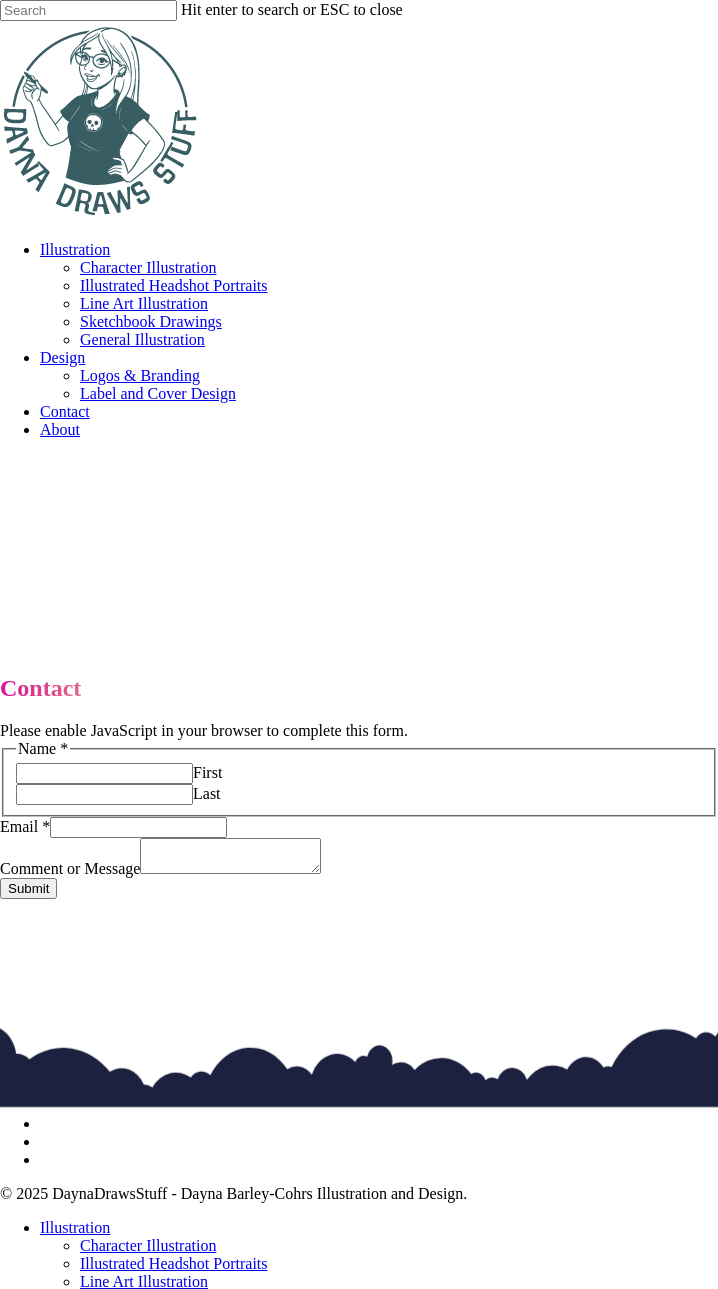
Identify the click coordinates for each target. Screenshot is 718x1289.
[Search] (88, 10)
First (207, 772)
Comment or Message (70, 874)
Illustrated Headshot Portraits (174, 1269)
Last (207, 793)
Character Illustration (148, 1251)
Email (25, 826)
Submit (28, 894)
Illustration (75, 1233)
